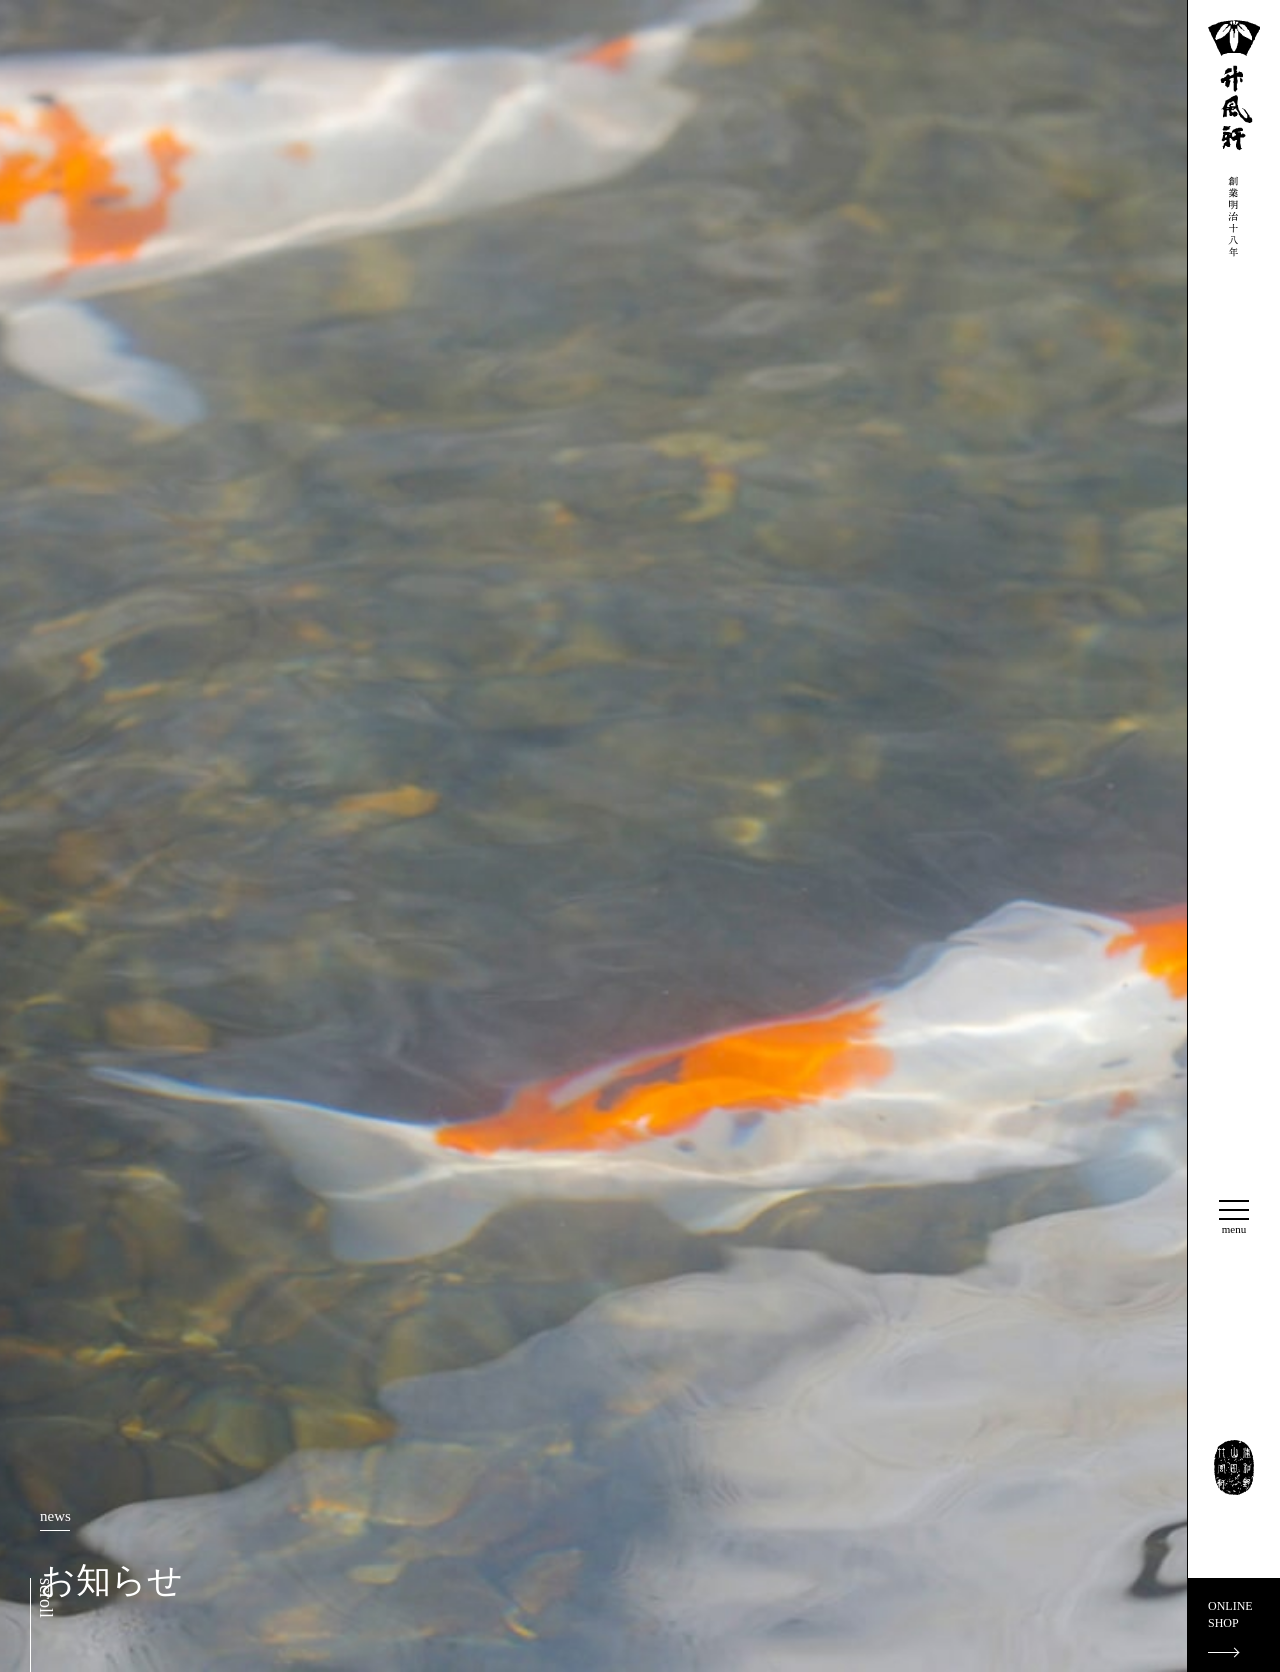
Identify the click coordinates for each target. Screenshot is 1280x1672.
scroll (46, 1598)
